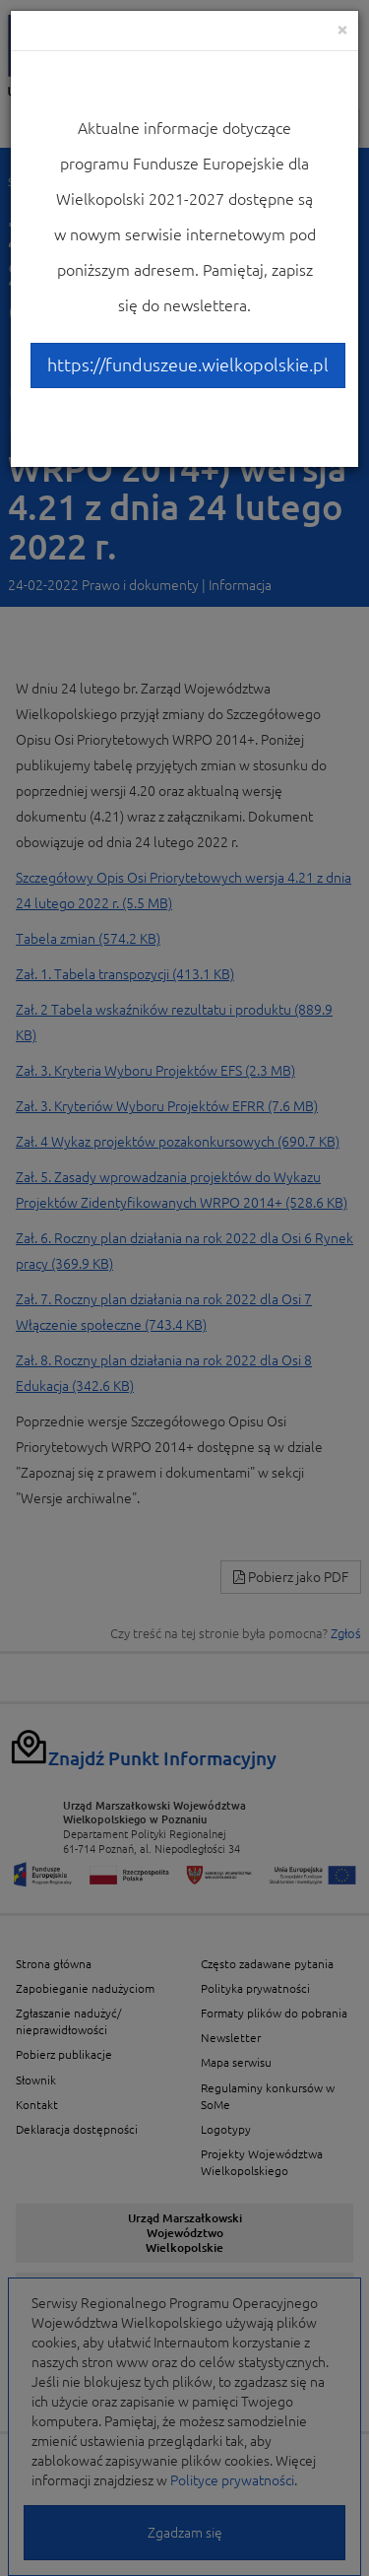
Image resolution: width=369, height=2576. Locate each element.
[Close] (342, 29)
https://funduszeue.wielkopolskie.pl (188, 364)
